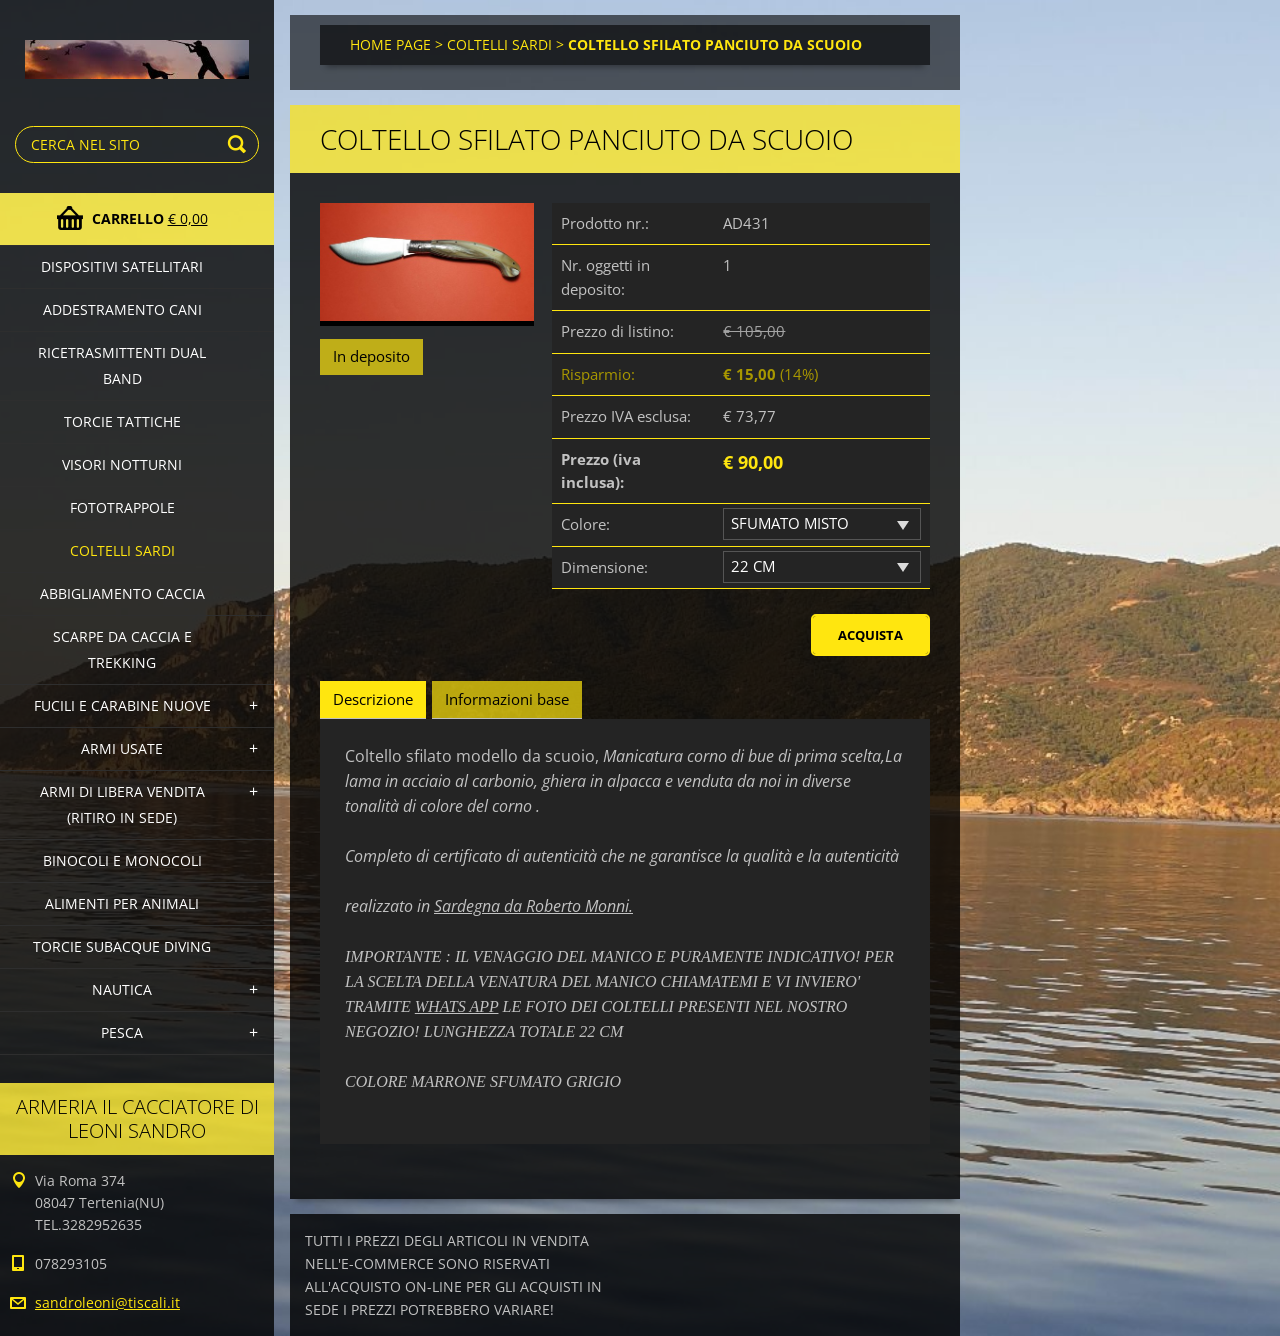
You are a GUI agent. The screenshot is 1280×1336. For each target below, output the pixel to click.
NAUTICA (122, 989)
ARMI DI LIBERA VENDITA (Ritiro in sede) (122, 804)
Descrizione (373, 699)
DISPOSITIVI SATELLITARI (122, 266)
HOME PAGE (390, 44)
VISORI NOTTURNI (122, 464)
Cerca (240, 144)
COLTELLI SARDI (122, 550)
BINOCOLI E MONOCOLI (122, 860)
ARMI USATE (122, 748)
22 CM (753, 566)
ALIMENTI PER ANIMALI (122, 903)
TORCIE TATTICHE (122, 421)
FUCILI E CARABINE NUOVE (122, 705)
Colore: (585, 524)
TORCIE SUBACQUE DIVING (122, 946)
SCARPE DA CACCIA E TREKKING (122, 649)
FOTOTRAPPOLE (122, 507)
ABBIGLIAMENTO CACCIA (122, 593)
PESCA (122, 1032)
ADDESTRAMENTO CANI (122, 309)
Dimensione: (604, 567)
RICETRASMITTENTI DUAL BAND (122, 365)
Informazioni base (507, 699)
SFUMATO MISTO (790, 523)
